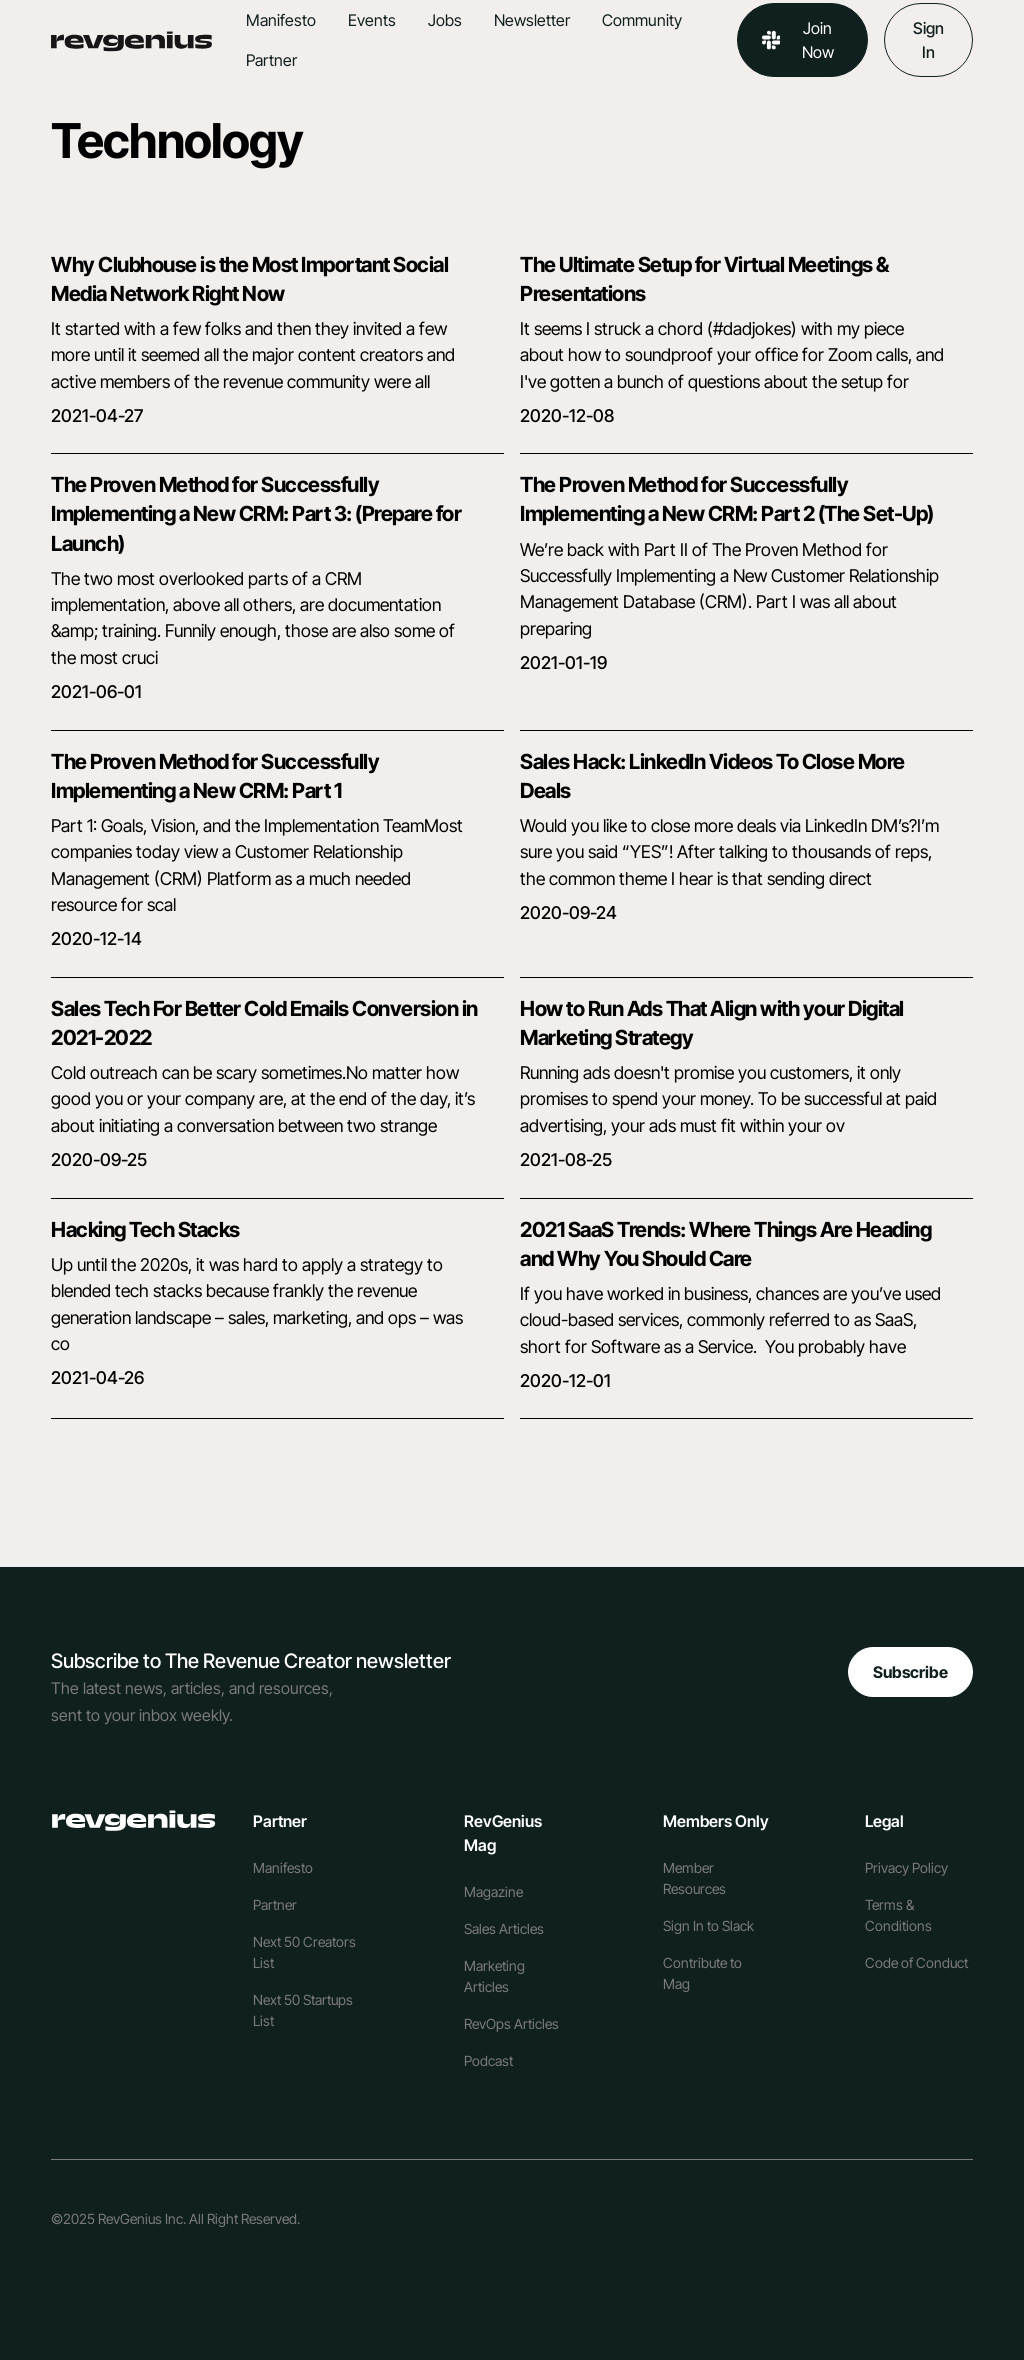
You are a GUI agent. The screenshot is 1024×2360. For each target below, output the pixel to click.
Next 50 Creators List (304, 1952)
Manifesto (281, 20)
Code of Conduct (916, 1962)
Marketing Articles (494, 1976)
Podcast (488, 2060)
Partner (271, 60)
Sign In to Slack (708, 1925)
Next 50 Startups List (303, 2010)
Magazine (493, 1891)
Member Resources (694, 1878)
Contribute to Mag (702, 1973)
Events (372, 20)
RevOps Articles (511, 2023)
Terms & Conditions (898, 1915)
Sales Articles (504, 1928)
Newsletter (532, 20)
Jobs (445, 20)
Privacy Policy (906, 1867)
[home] (140, 40)
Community (642, 20)
